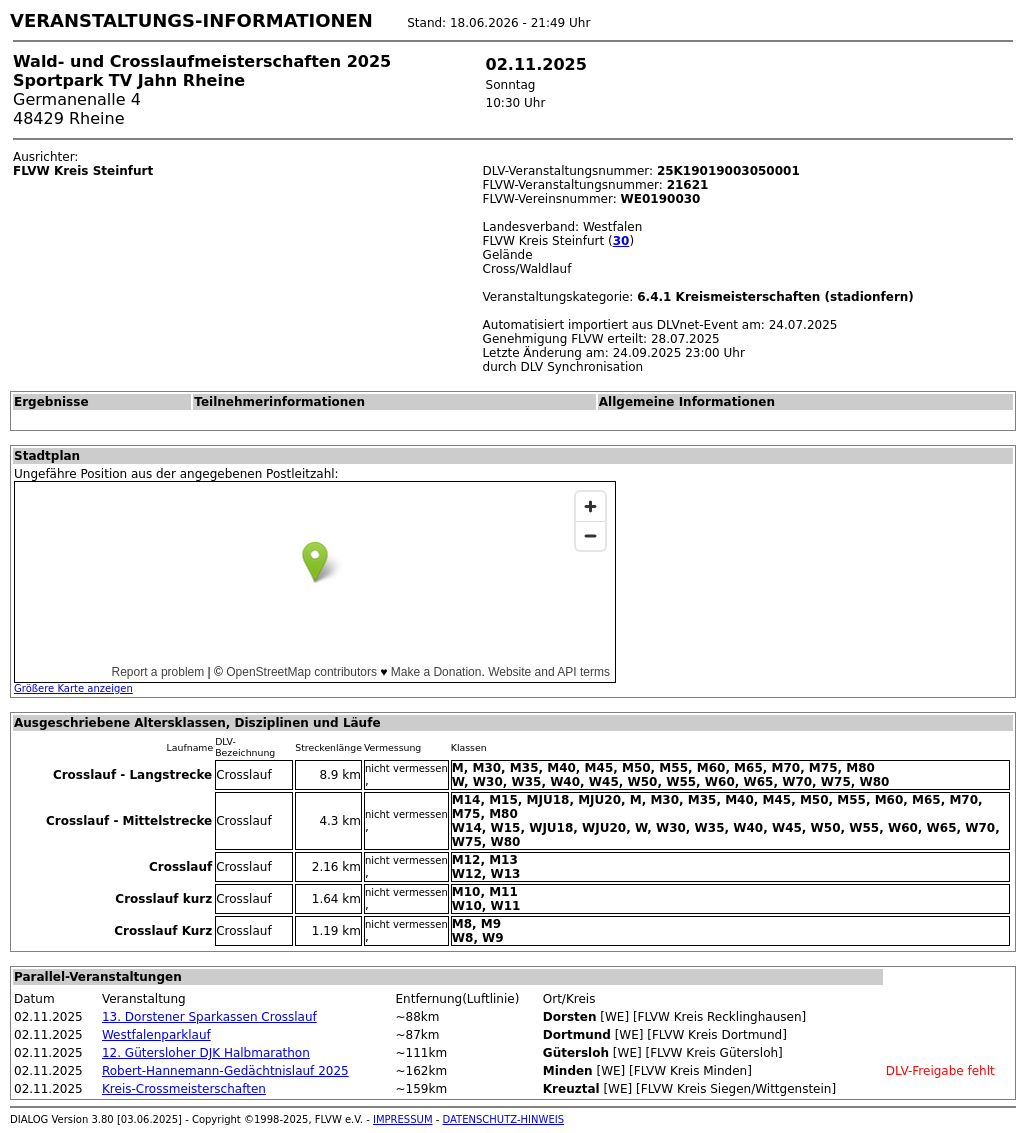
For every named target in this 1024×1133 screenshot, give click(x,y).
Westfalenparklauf (156, 1035)
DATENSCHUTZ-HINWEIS (504, 1119)
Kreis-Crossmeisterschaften (184, 1089)
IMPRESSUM (403, 1119)
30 (621, 241)
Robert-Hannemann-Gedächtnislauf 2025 (225, 1071)
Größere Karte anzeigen (73, 688)
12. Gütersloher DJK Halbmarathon (206, 1053)
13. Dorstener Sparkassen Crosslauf (209, 1017)
